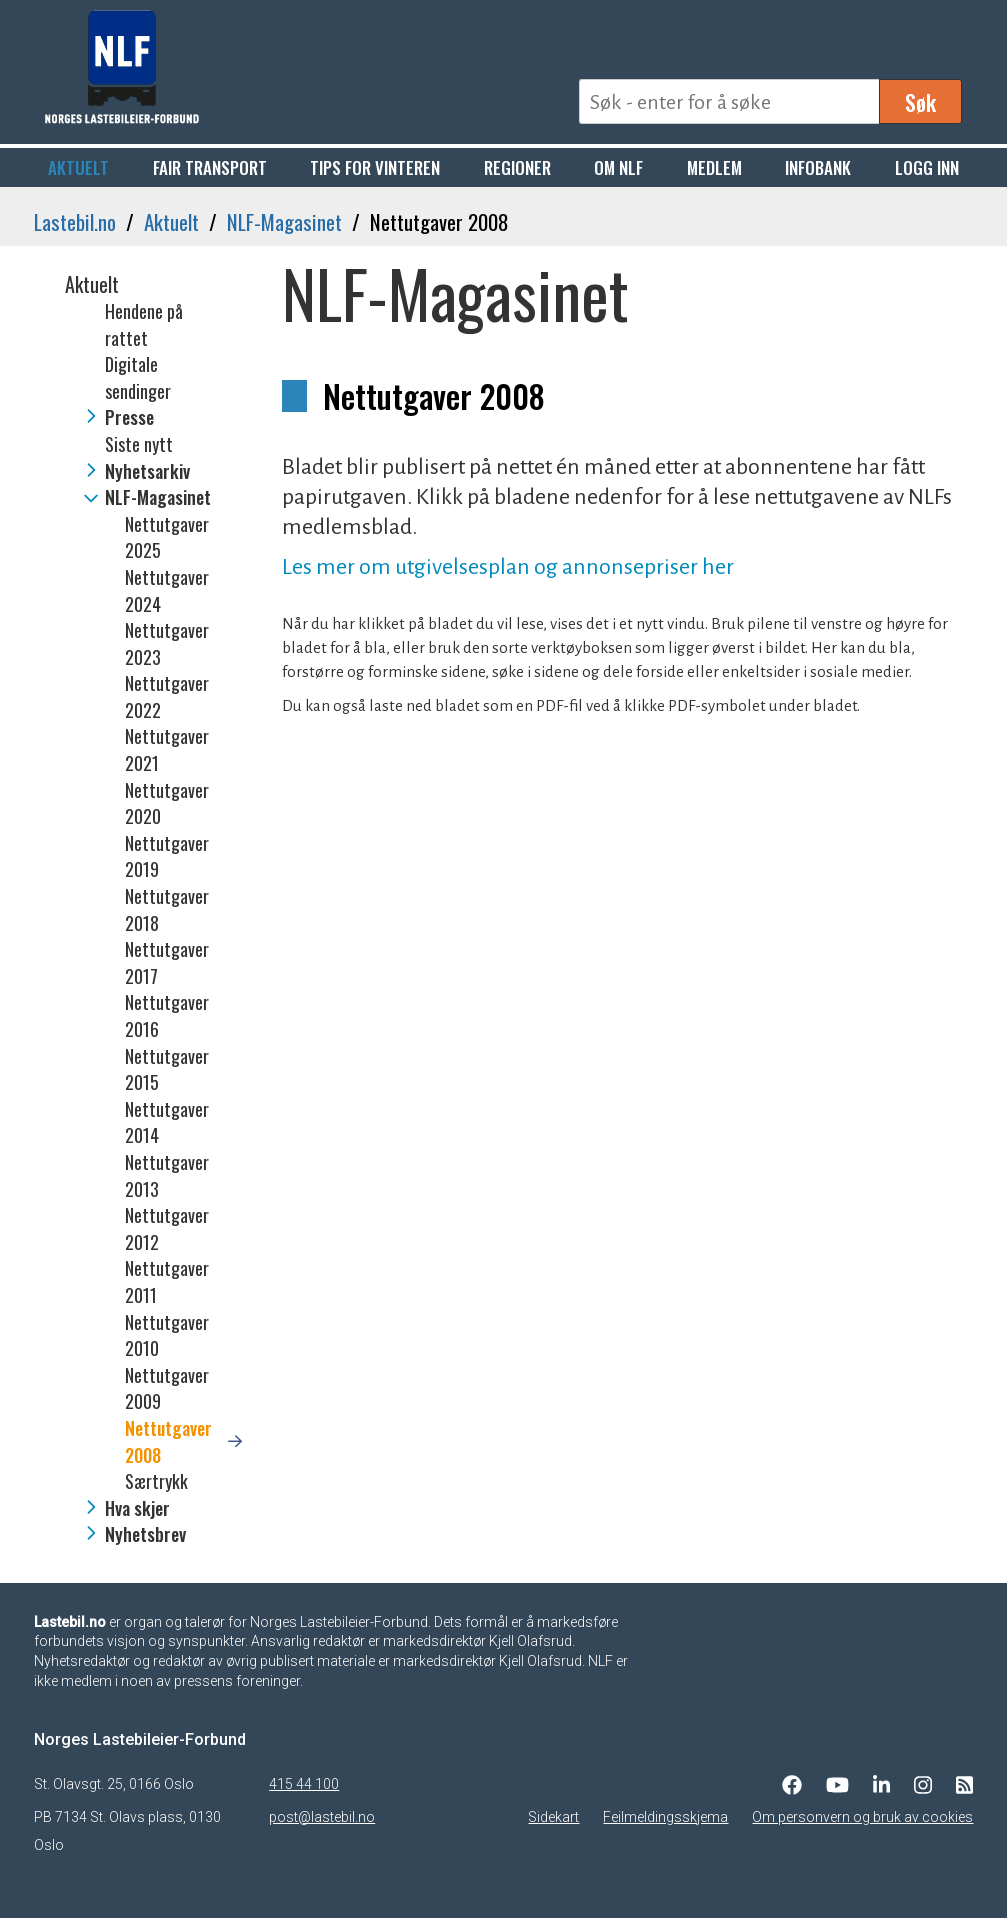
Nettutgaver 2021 (167, 749)
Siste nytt (139, 444)
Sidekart (553, 1817)
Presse (129, 417)
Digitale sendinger (138, 377)
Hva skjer (137, 1508)
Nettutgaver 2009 (167, 1388)
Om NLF (618, 167)
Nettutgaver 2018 (167, 909)
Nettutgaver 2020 (167, 803)
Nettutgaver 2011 (167, 1281)
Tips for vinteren (375, 167)
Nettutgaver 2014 (167, 1122)
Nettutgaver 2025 (167, 537)
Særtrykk (156, 1481)
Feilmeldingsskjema (665, 1817)
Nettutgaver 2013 (167, 1175)
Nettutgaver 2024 (167, 590)
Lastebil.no (75, 221)
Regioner (517, 167)
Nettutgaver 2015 (167, 1069)
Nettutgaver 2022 (167, 696)
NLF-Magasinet (284, 221)
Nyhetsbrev (145, 1534)
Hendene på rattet (144, 324)
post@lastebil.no (322, 1817)
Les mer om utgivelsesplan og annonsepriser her (508, 567)
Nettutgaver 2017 (167, 962)
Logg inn (927, 167)
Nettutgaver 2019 (167, 856)
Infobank (818, 167)
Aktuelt (78, 167)
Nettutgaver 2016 (167, 1015)
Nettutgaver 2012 (167, 1228)
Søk (920, 102)
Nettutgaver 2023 (167, 643)
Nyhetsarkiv (147, 471)
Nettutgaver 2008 (168, 1441)
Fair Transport (210, 167)
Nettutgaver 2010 (167, 1335)
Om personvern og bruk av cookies (862, 1817)
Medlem (714, 167)
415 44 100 (304, 1784)
